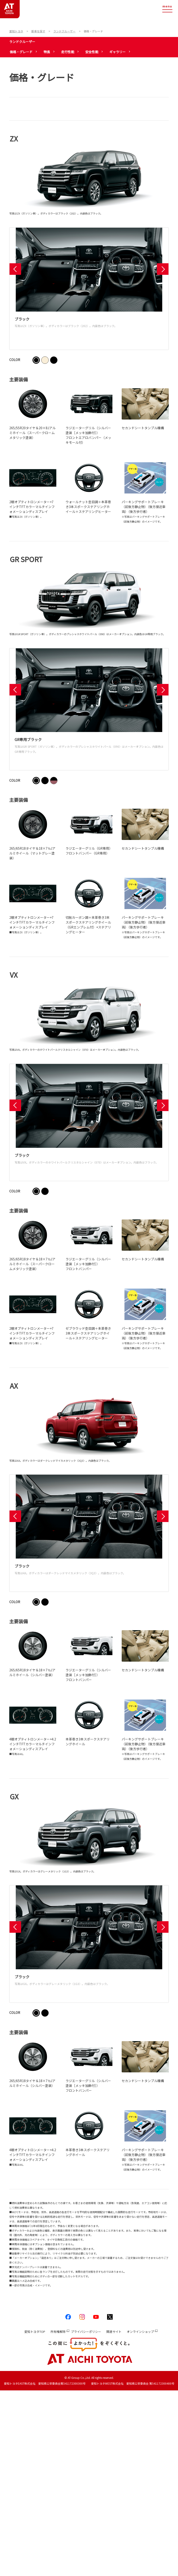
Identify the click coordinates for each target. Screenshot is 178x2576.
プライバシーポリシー (86, 2331)
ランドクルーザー (22, 41)
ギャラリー (117, 51)
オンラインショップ (140, 2331)
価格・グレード (21, 51)
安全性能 (91, 51)
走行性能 (67, 51)
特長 (47, 51)
